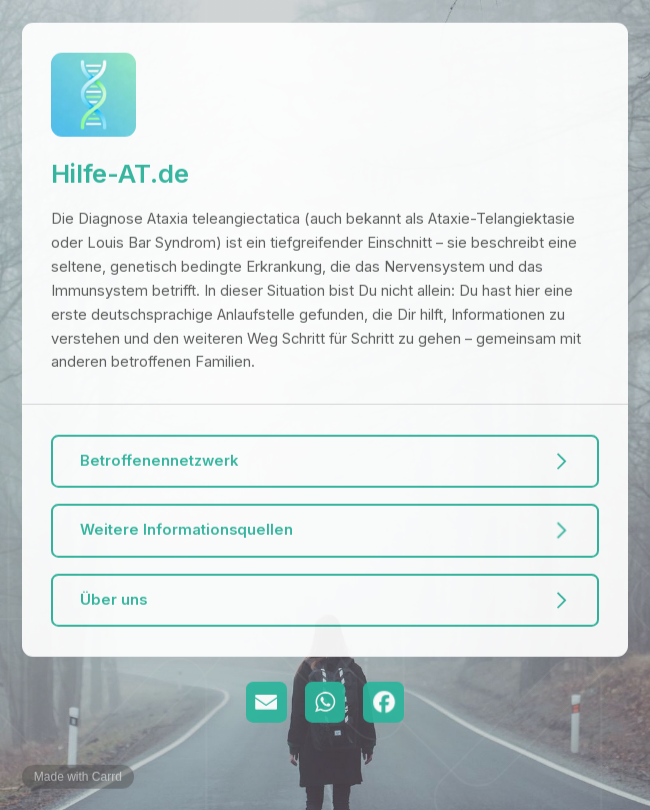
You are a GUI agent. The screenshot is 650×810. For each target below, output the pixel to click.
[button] (324, 461)
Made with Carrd (78, 777)
